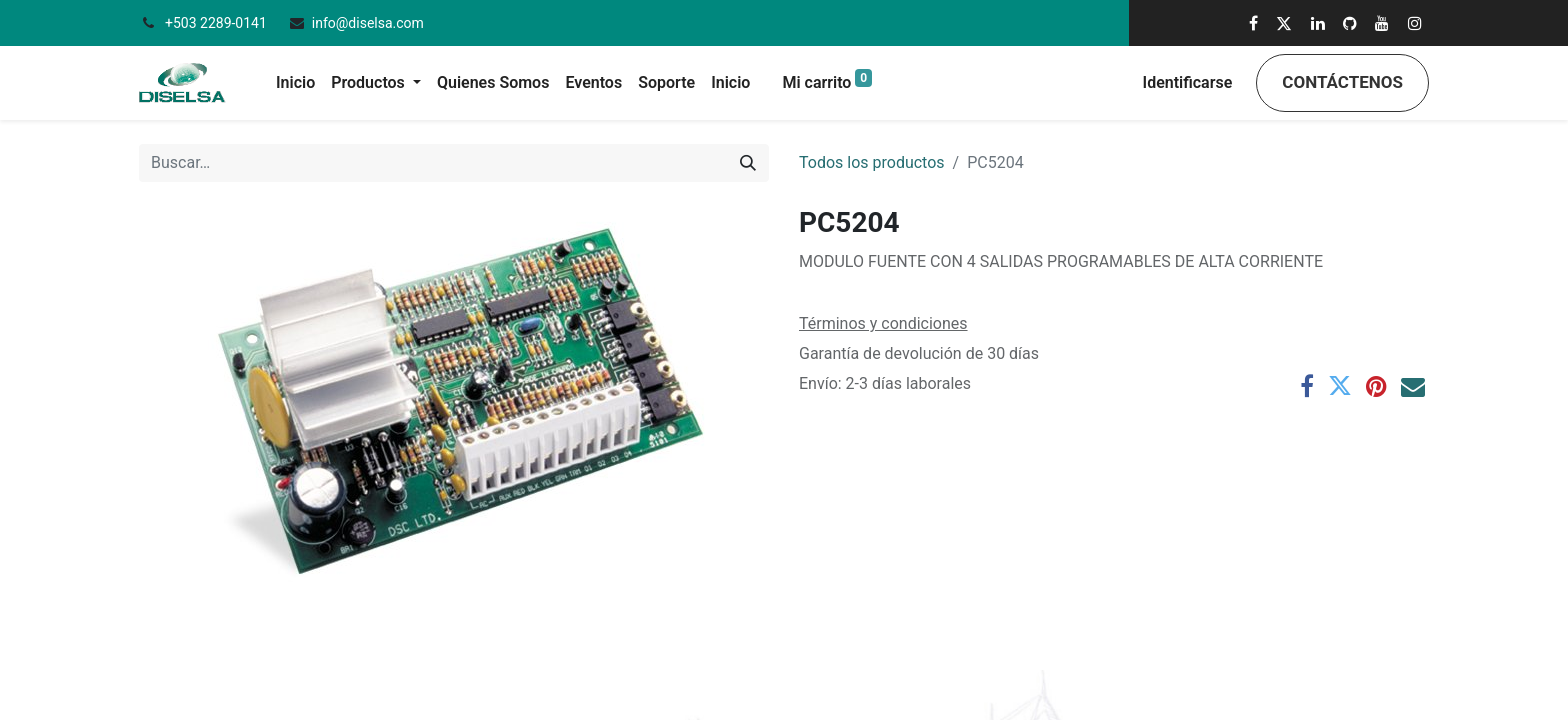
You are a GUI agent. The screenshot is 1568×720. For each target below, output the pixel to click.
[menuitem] (295, 83)
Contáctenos (1342, 82)
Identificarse (1188, 82)
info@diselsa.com (368, 23)
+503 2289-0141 (217, 23)
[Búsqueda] (748, 163)
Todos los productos (872, 162)
